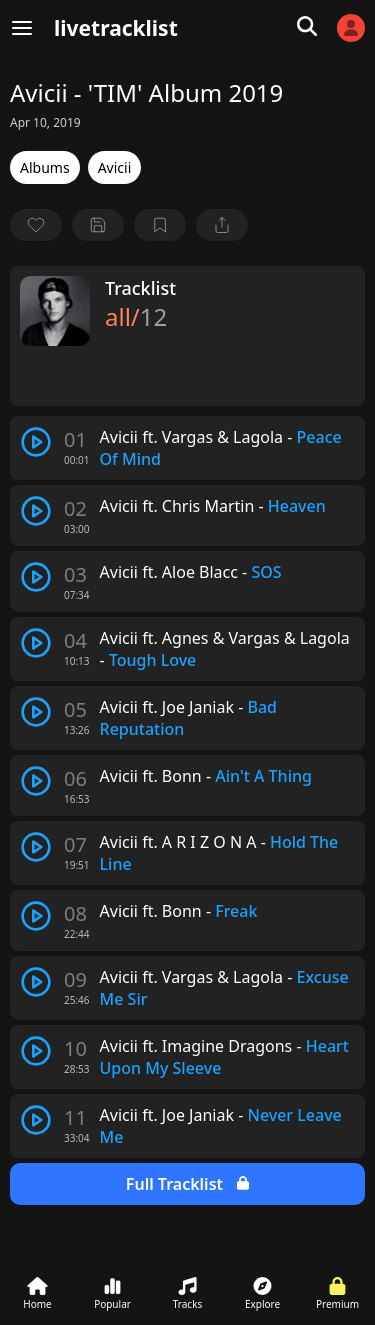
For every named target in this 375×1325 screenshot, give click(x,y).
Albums (45, 167)
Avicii (115, 167)
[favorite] (36, 225)
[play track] (36, 442)
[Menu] (22, 28)
